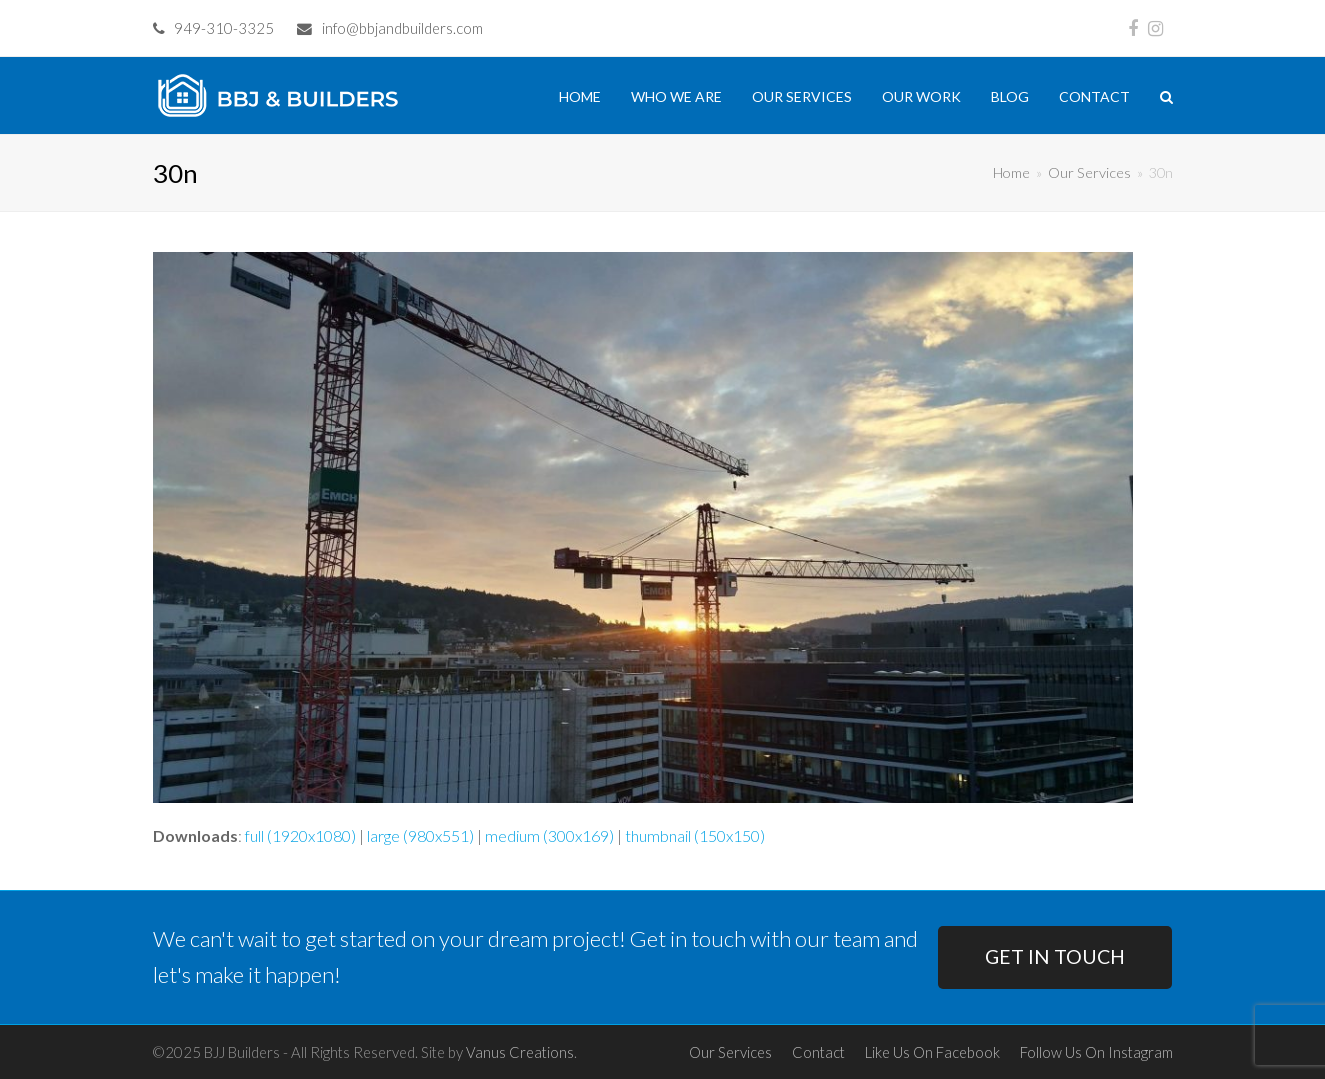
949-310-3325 (224, 28)
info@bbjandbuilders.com (402, 28)
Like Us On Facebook (932, 1052)
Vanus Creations (520, 1052)
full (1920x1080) (300, 835)
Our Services (730, 1052)
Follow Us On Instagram (1096, 1052)
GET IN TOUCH (1055, 956)
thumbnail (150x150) (695, 835)
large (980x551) (420, 835)
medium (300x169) (549, 835)
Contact (818, 1052)
